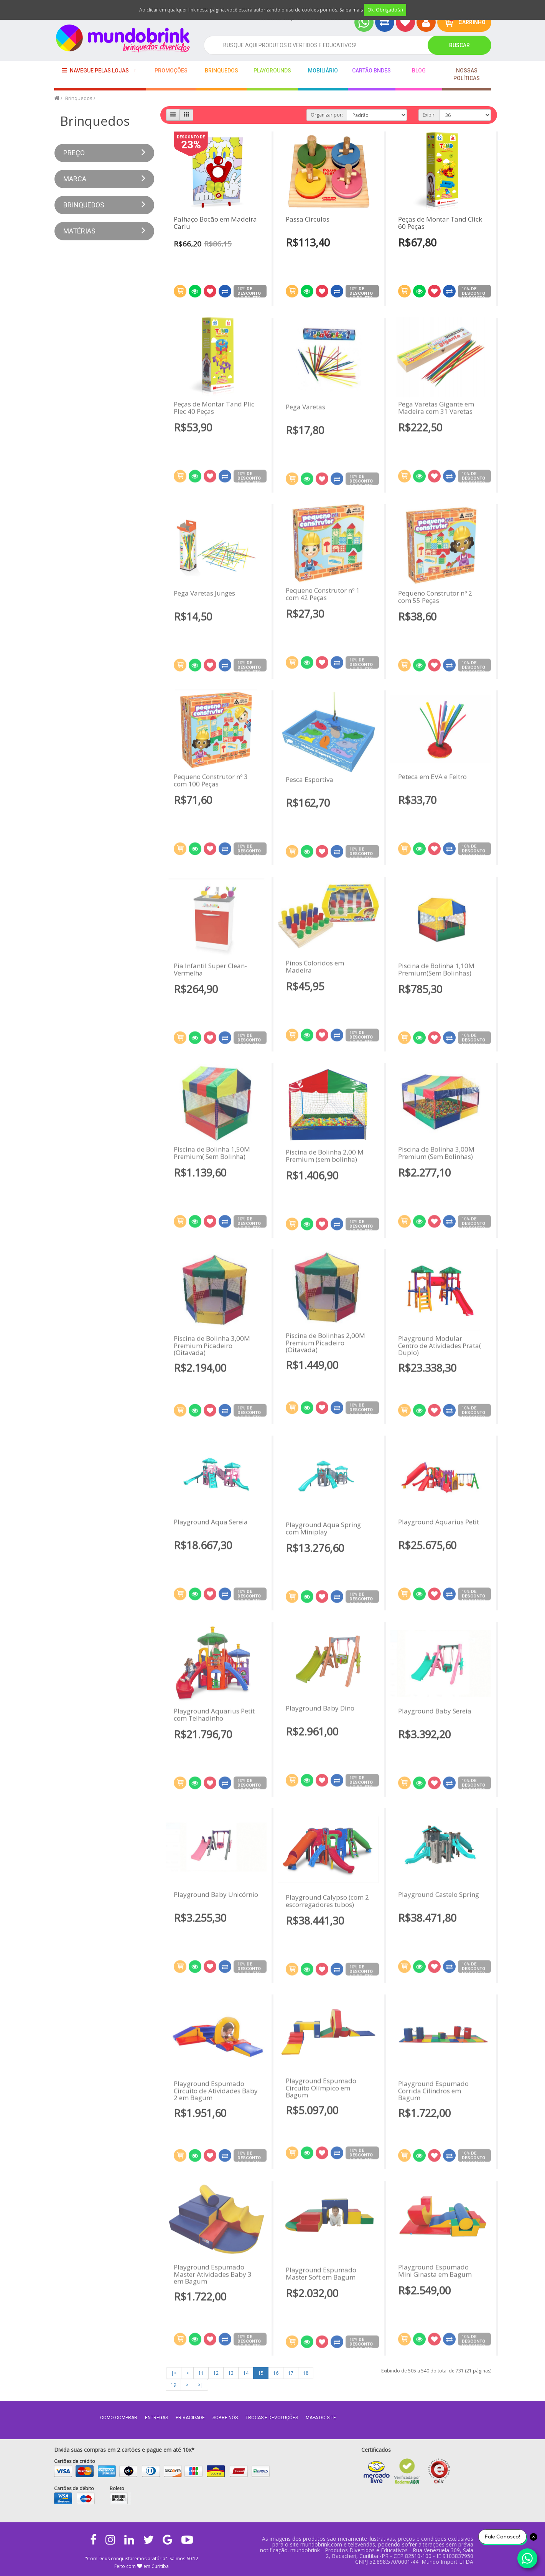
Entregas (156, 2417)
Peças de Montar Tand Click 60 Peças (440, 223)
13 (231, 2373)
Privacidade (190, 2417)
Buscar (459, 45)
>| (200, 2385)
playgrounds (272, 70)
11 (201, 2373)
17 (290, 2373)
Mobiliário (323, 70)
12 (216, 2373)
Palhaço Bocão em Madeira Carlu (215, 223)
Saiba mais (351, 10)
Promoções (171, 70)
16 (275, 2373)
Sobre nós (225, 2417)
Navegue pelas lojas (95, 70)
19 (173, 2385)
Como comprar (118, 2417)
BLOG (419, 70)
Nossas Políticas (466, 74)
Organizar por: (327, 115)
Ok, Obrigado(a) (385, 10)
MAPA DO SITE (321, 2417)
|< (173, 2373)
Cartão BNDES (371, 70)
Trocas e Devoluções (271, 2417)
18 (305, 2373)
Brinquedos (221, 70)
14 (246, 2373)
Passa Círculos (307, 219)
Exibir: (429, 115)
